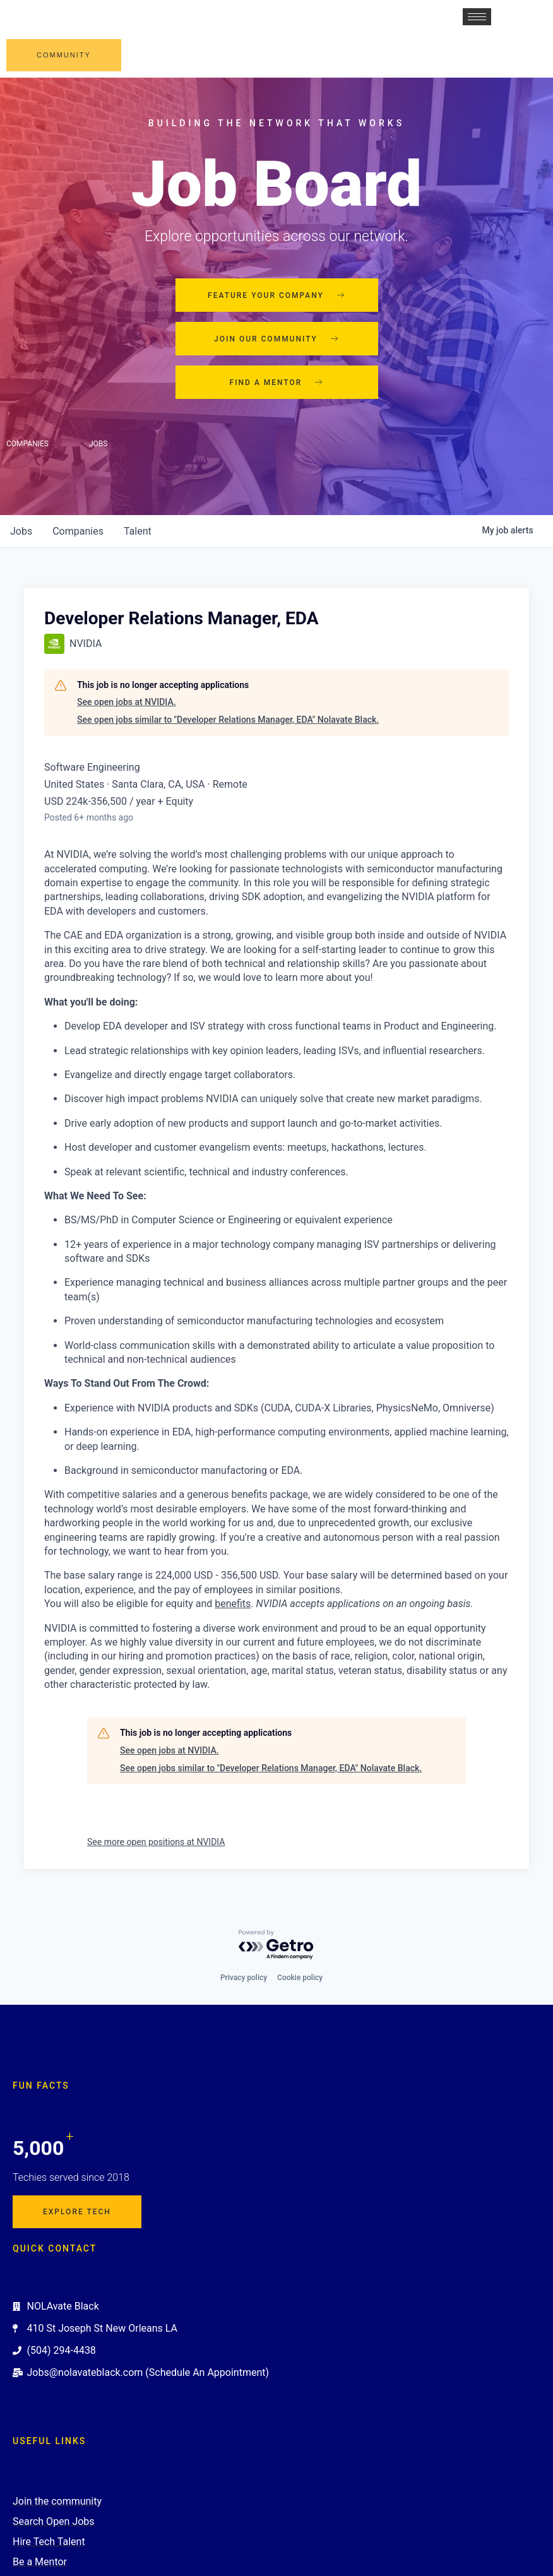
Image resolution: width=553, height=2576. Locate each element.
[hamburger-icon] (477, 16)
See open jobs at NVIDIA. (126, 702)
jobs (21, 531)
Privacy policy (243, 1977)
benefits (233, 1604)
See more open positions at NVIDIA (156, 1842)
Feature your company (276, 295)
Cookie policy (300, 1977)
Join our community (276, 339)
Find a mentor (277, 382)
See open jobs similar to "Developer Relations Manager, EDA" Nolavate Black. (228, 720)
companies (78, 531)
